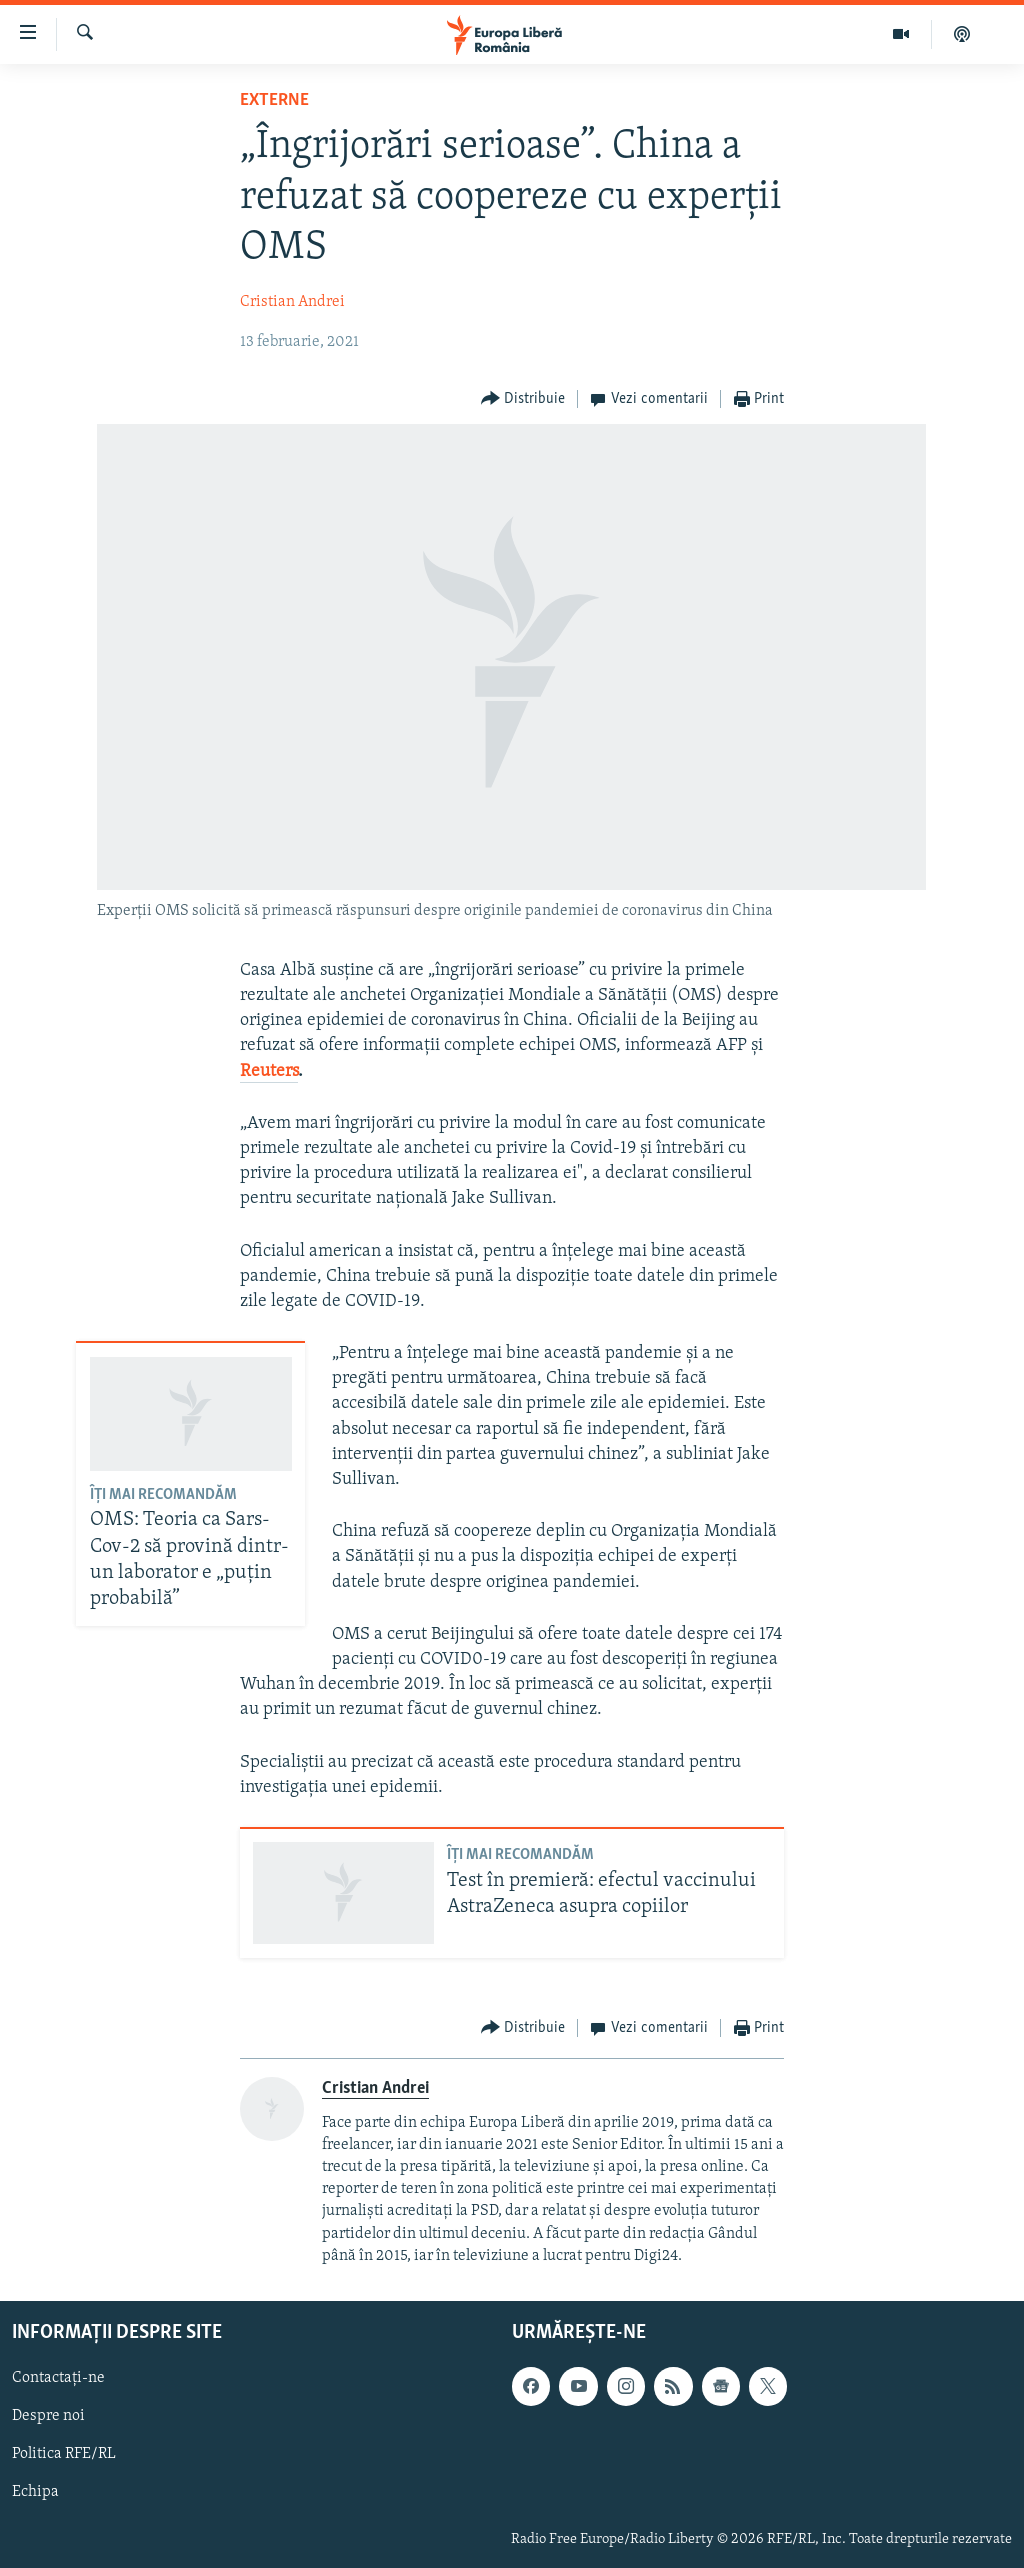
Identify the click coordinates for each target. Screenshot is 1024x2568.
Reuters (269, 1071)
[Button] (523, 399)
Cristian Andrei (292, 302)
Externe (274, 100)
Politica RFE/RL (64, 2454)
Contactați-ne (58, 2378)
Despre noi (48, 2416)
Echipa (35, 2492)
